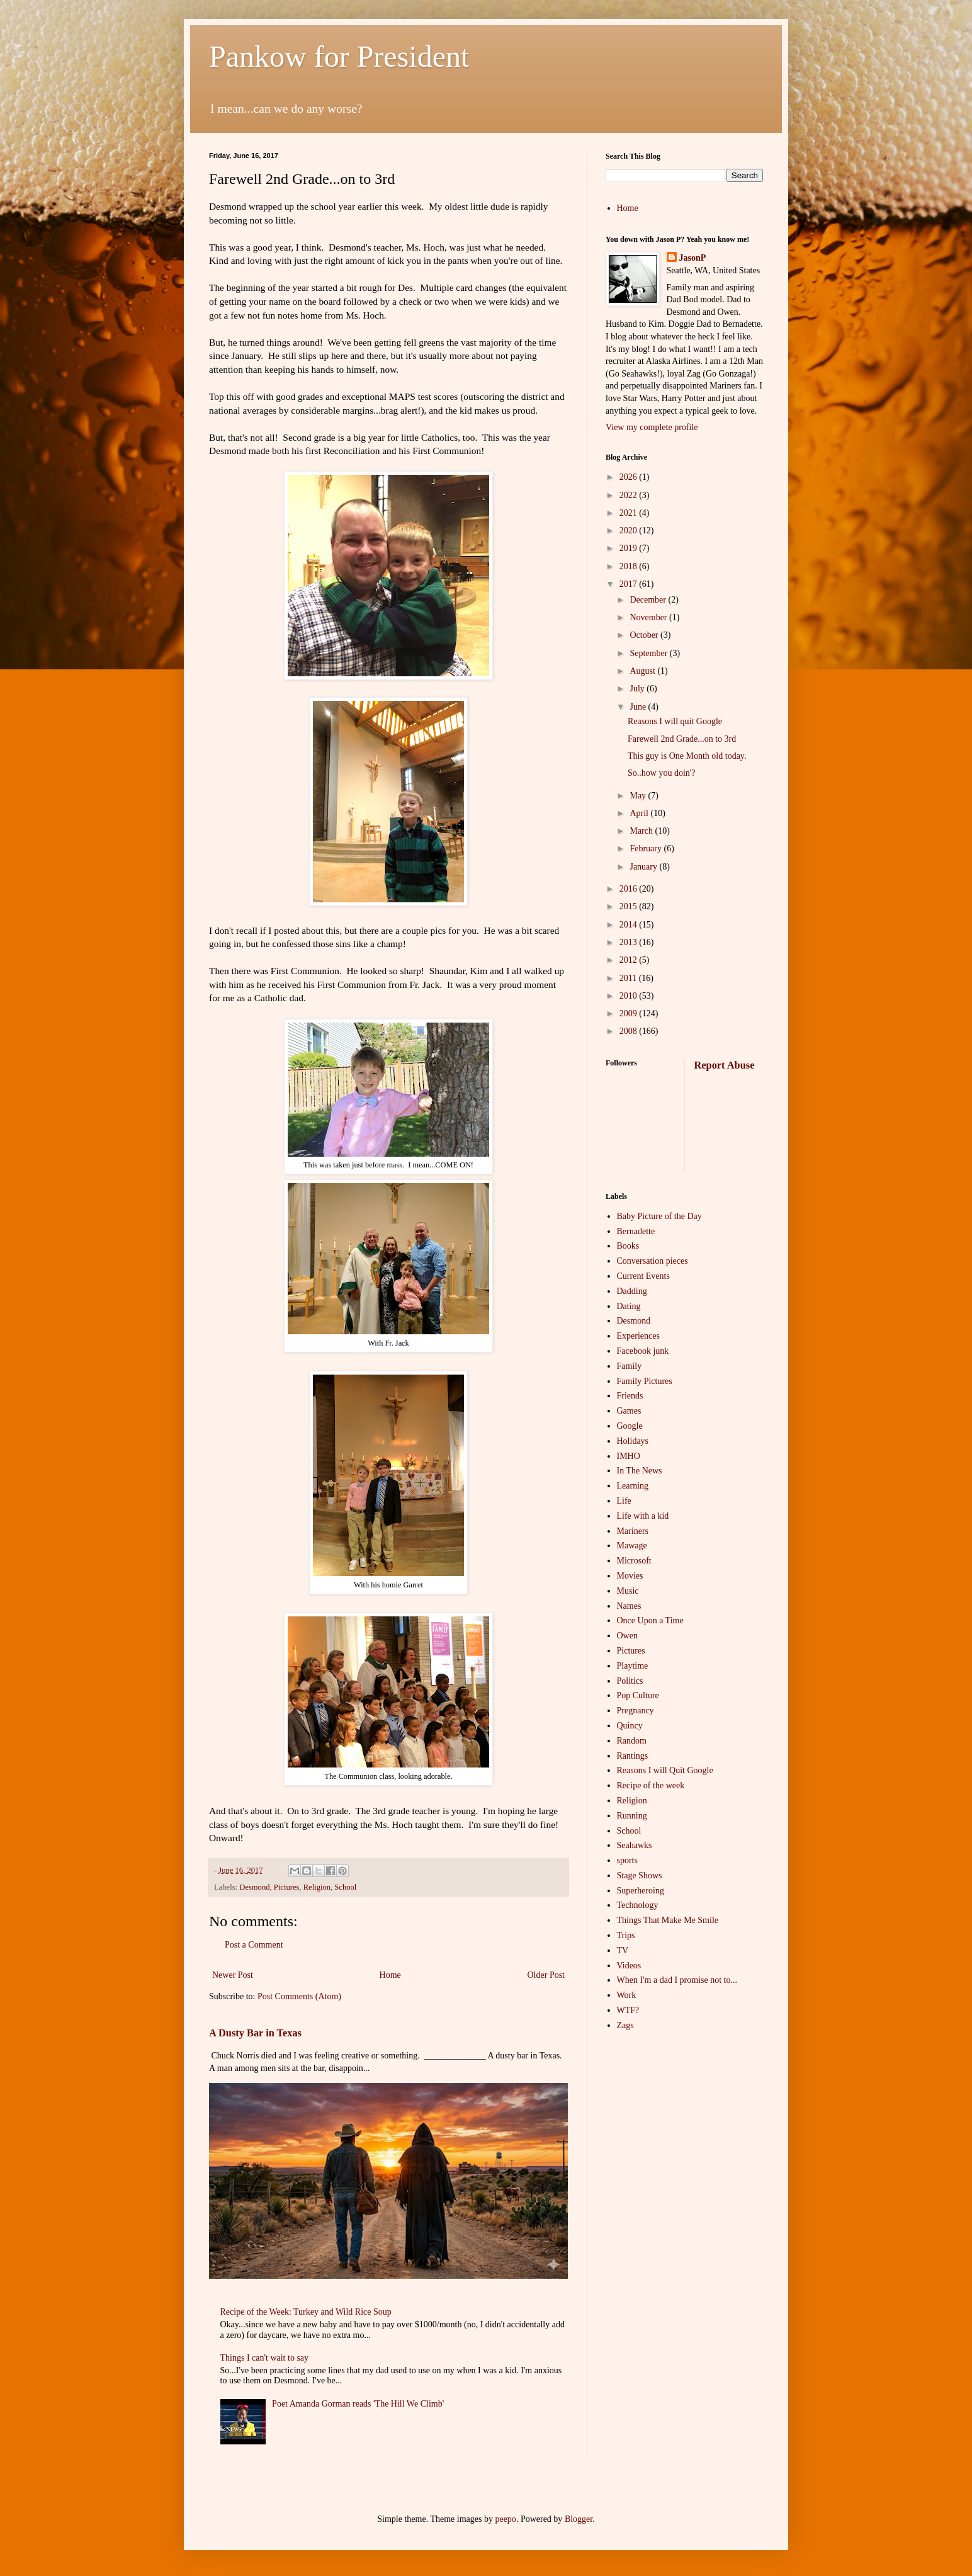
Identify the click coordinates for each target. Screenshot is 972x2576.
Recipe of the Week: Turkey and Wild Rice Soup (306, 2312)
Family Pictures (644, 1381)
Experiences (638, 1336)
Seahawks (634, 1845)
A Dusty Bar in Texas (255, 2033)
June (639, 707)
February (647, 848)
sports (627, 1860)
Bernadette (636, 1231)
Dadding (632, 1291)
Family (629, 1366)
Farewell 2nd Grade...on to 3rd (682, 739)
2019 (629, 548)
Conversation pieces (652, 1261)
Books (628, 1246)
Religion (317, 1887)
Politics (630, 1681)
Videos (629, 1965)
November (649, 617)
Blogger (578, 2519)
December (649, 599)
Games (629, 1411)
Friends (630, 1395)
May (639, 795)
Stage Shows (639, 1875)
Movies (630, 1575)
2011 (629, 978)
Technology (637, 1905)
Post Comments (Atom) (299, 1996)
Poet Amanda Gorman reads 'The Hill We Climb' (358, 2404)
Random (632, 1740)
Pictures (287, 1887)
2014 (629, 924)
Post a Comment (254, 1944)
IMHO (628, 1456)
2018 (629, 566)
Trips (626, 1935)
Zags (625, 2025)
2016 (629, 889)
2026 (629, 477)
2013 (629, 942)
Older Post (546, 1975)
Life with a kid (643, 1516)
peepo (505, 2519)
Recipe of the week (651, 1785)
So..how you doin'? (662, 773)
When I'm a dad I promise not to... (677, 1980)
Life (624, 1501)
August (643, 671)
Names (629, 1606)
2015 (629, 906)
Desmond (254, 1887)
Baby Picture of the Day (659, 1216)
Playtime (632, 1666)
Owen (627, 1635)
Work (626, 1995)
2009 (629, 1013)
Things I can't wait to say (264, 2358)
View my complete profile (652, 427)
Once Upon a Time (650, 1620)
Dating (629, 1306)
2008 (629, 1031)
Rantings (632, 1756)
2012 (629, 960)
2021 (629, 513)
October (645, 635)
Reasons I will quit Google (675, 721)
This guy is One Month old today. (687, 756)
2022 (629, 495)
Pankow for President (339, 56)
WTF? (628, 2010)
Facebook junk (643, 1351)
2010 (629, 996)
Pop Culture (638, 1695)
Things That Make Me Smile (668, 1920)
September (649, 653)
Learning (633, 1485)
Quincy (630, 1725)
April (640, 813)
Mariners (633, 1531)
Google (630, 1426)
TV (623, 1950)
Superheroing (640, 1890)
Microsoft (634, 1560)
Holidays (633, 1441)
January (644, 866)
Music (628, 1591)
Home (390, 1975)
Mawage (632, 1545)
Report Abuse (724, 1065)
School (345, 1887)
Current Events (643, 1276)
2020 (629, 530)
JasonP (692, 258)
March (642, 831)
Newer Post (232, 1975)
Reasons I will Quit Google (665, 1770)
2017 (629, 584)
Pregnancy (635, 1710)
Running (632, 1815)
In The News (639, 1470)
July (638, 688)
